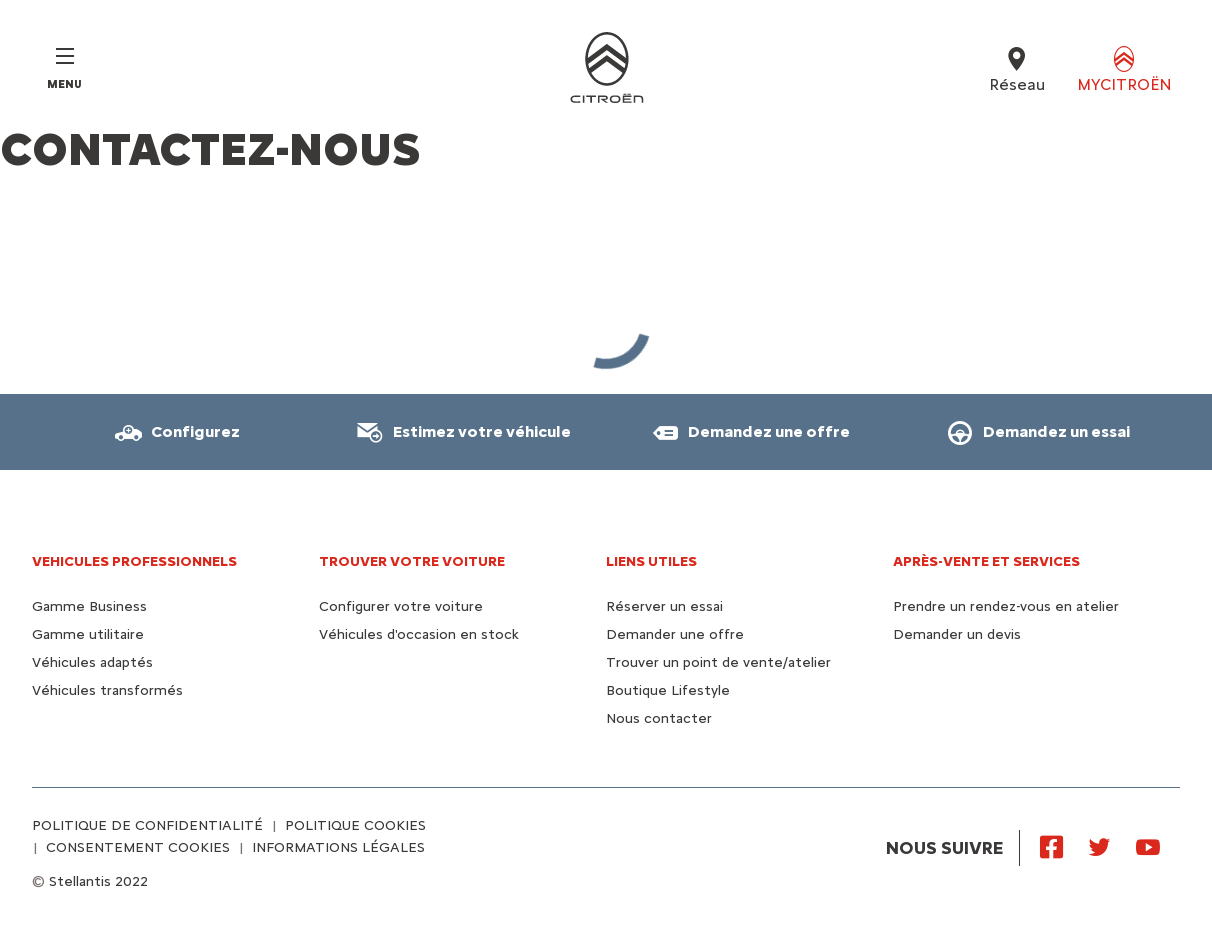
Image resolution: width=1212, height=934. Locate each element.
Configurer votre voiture (401, 606)
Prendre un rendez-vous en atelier (1006, 606)
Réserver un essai (664, 606)
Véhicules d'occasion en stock (419, 634)
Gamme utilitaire (88, 634)
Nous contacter (659, 718)
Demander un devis (957, 634)
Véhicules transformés (107, 690)
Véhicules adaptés (92, 662)
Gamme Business (89, 606)
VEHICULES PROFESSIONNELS (134, 561)
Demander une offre (675, 634)
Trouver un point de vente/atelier (718, 662)
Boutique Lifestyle (668, 690)
